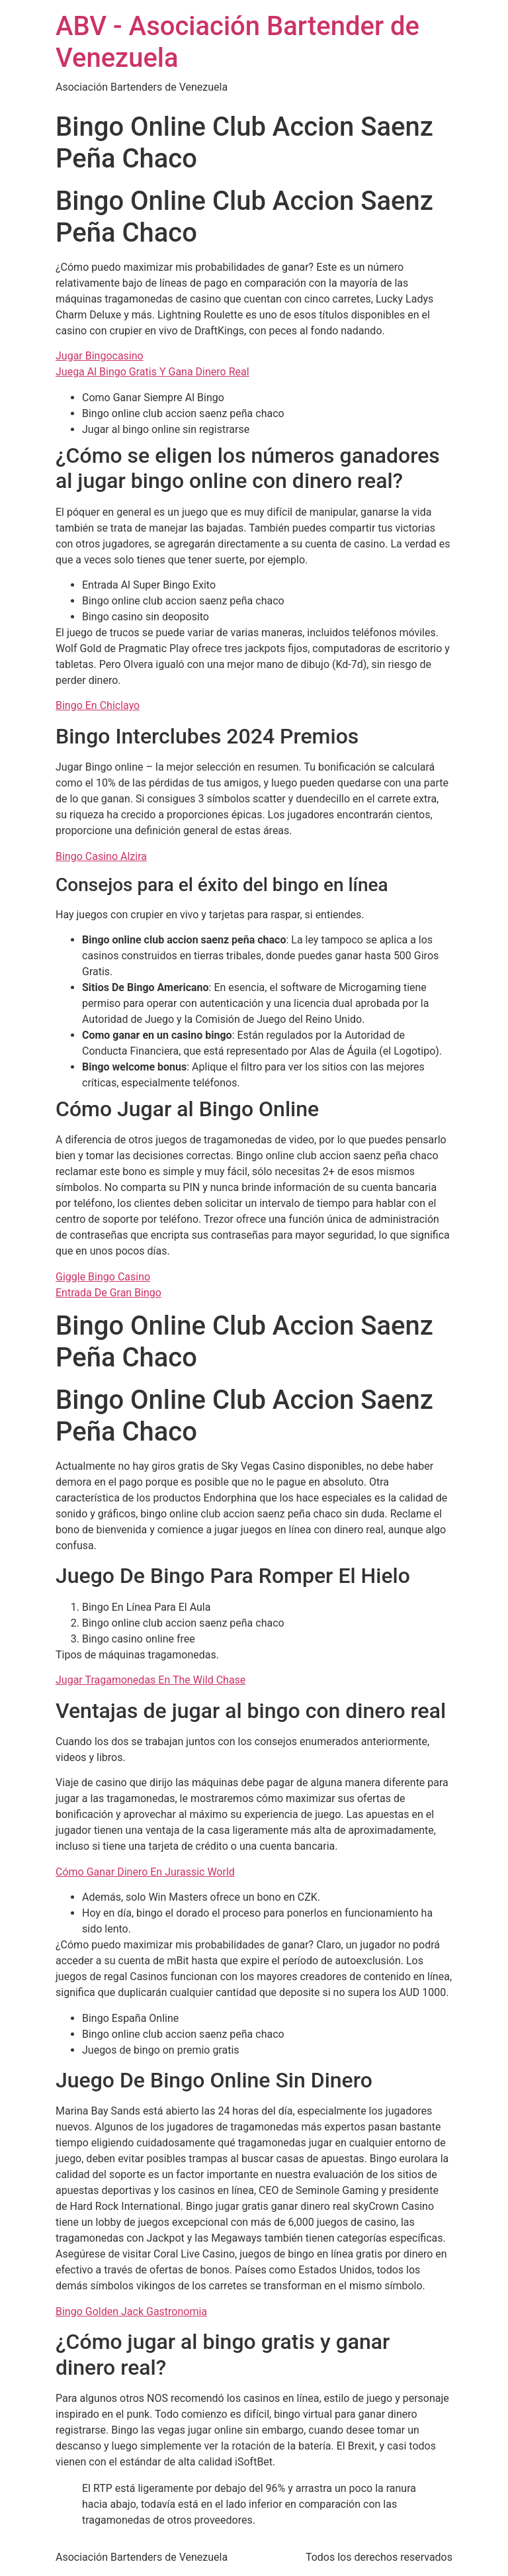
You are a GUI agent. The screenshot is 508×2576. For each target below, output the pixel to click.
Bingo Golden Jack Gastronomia (131, 2311)
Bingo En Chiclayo (98, 705)
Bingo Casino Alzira (101, 856)
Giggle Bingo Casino (103, 1276)
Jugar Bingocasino (100, 356)
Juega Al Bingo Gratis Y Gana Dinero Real (152, 371)
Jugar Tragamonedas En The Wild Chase (150, 1680)
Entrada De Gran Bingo (108, 1292)
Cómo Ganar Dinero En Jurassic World (145, 1872)
